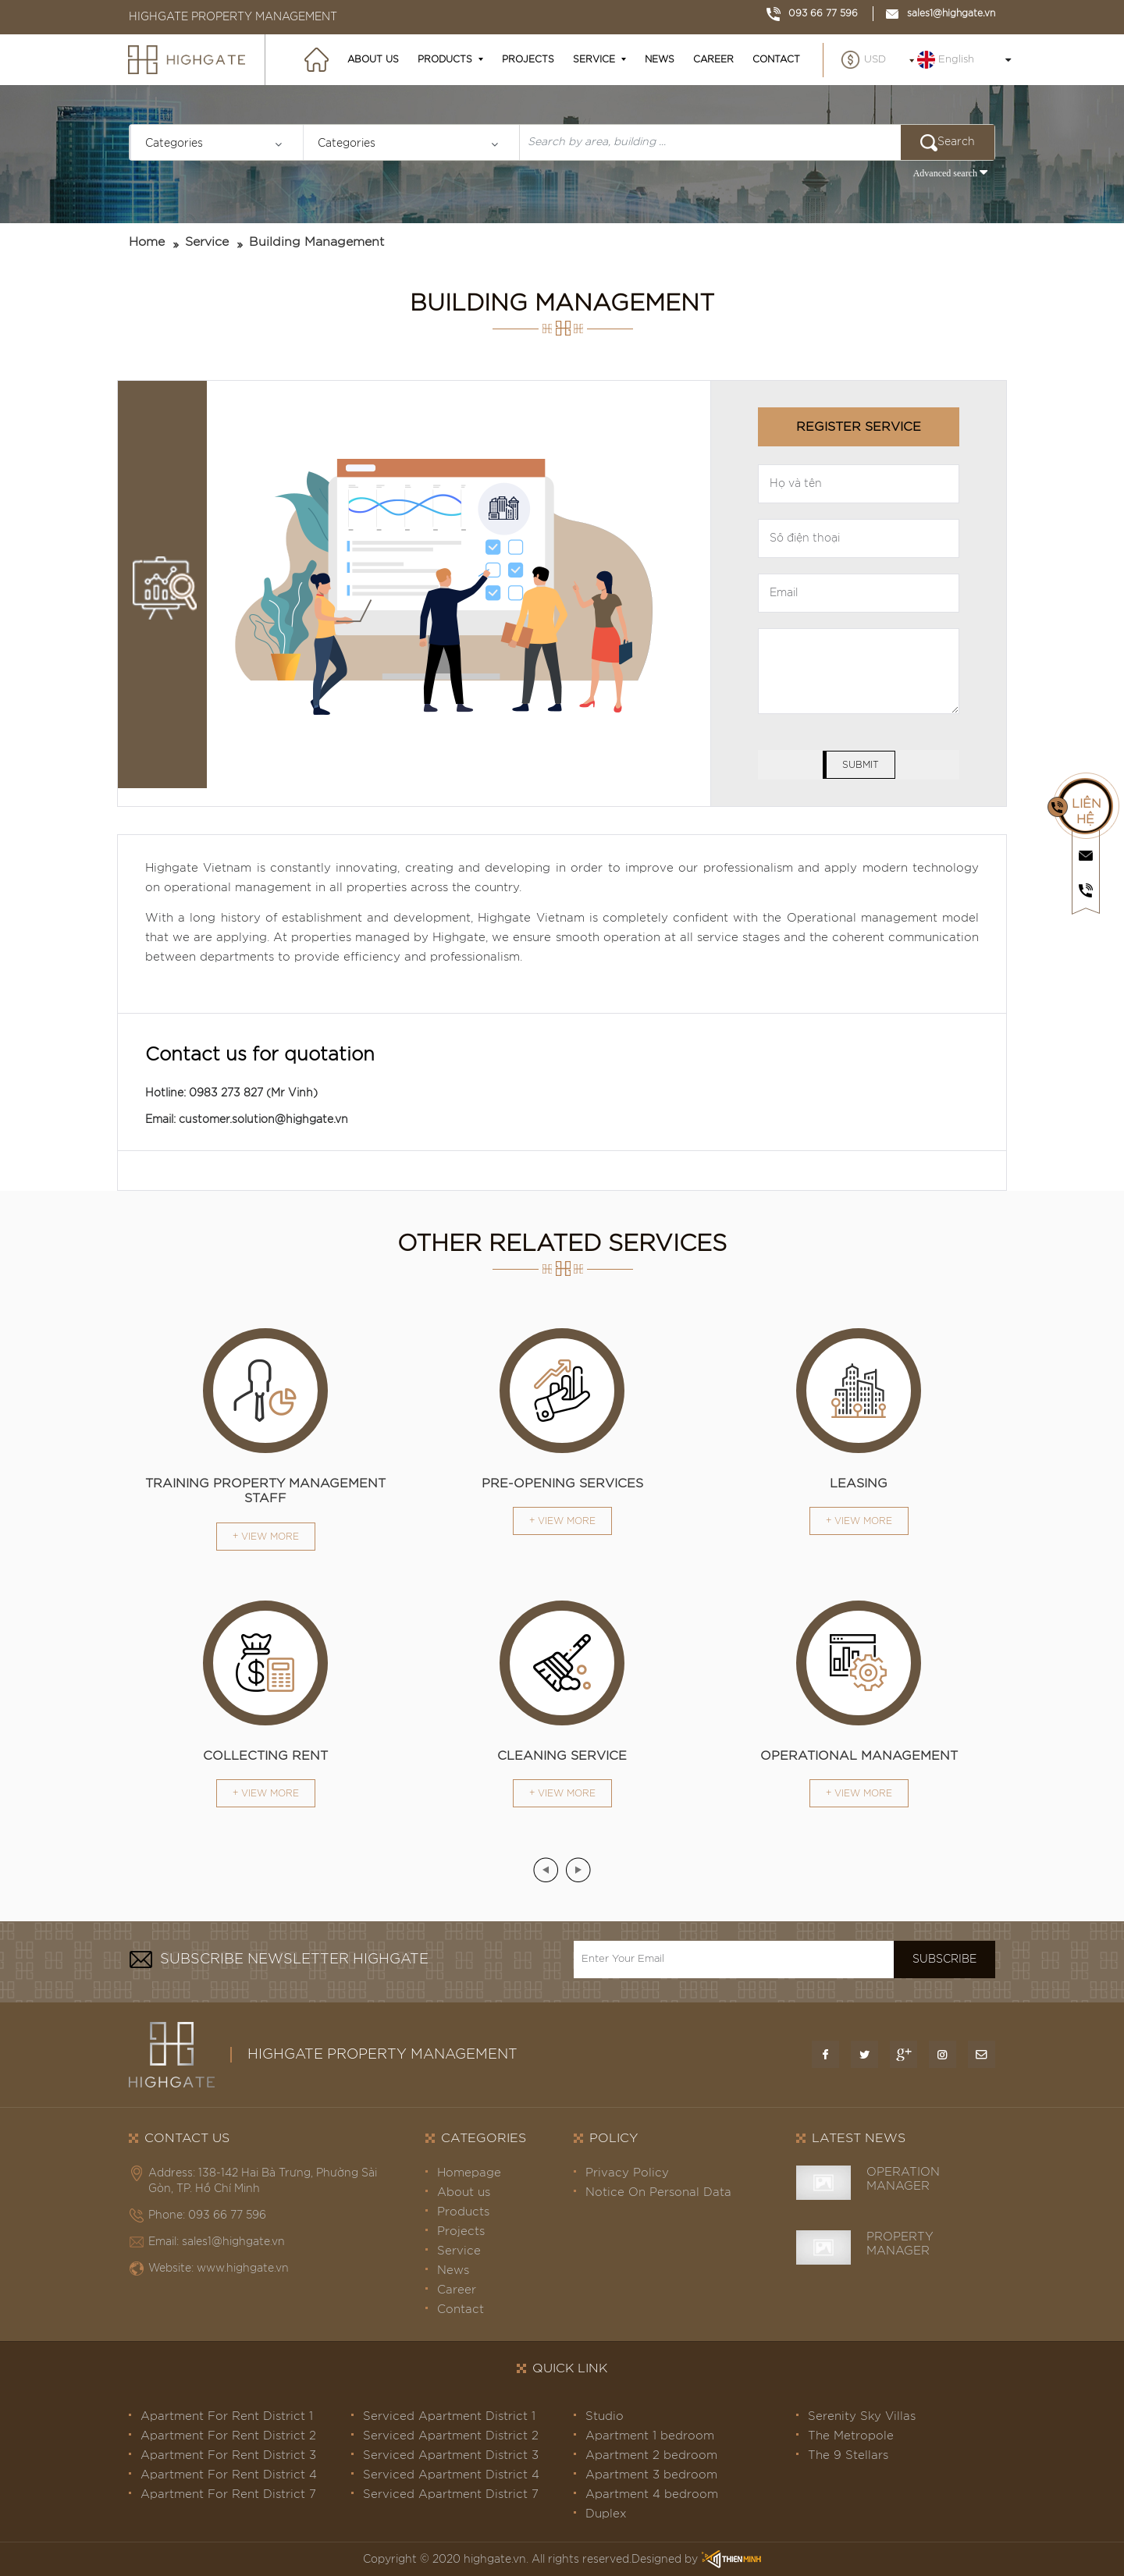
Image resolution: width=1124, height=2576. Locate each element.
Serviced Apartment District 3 (451, 2455)
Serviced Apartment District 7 (451, 2494)
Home (147, 242)
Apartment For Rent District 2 (228, 2436)
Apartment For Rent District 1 (226, 2416)
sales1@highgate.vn (940, 13)
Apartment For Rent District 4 (228, 2475)
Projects (528, 59)
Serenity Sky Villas (862, 2416)
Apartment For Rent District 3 (228, 2455)
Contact (776, 59)
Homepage (469, 2173)
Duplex (606, 2514)
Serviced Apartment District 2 (451, 2436)
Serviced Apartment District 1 (449, 2416)
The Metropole (851, 2436)
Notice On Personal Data (658, 2192)
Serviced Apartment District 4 (451, 2475)
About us (373, 59)
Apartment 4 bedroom (651, 2494)
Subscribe (944, 1959)
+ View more (266, 1536)
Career (713, 59)
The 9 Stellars (848, 2455)
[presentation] (545, 1869)
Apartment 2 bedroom (651, 2455)
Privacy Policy (627, 2173)
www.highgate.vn (243, 2268)
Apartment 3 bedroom (651, 2475)
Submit (860, 764)
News (659, 59)
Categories (174, 143)
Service (594, 59)
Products (445, 59)
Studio (604, 2416)
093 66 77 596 (812, 13)
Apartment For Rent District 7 (228, 2494)
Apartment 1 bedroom (649, 2436)
